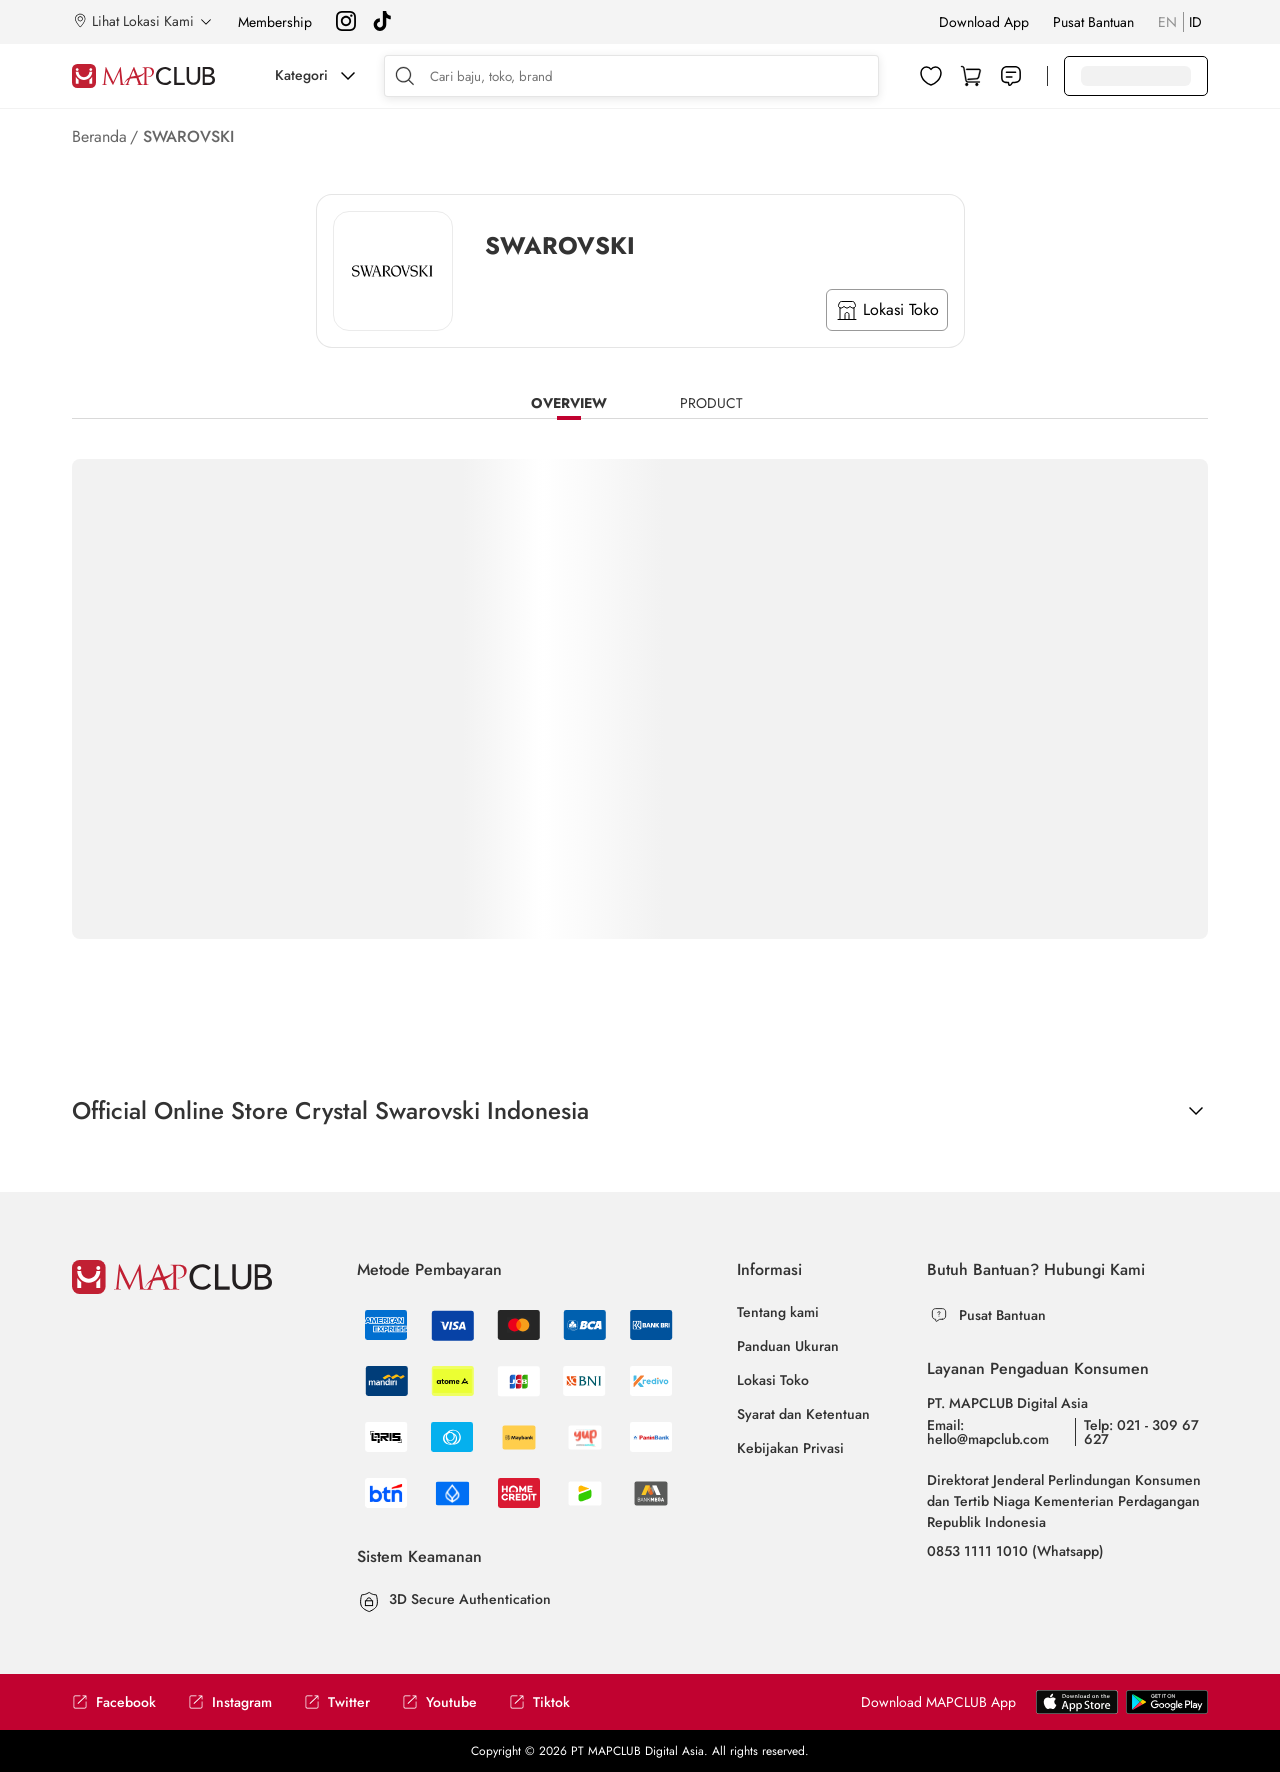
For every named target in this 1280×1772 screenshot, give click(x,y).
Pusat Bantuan (1093, 22)
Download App (984, 22)
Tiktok (539, 1702)
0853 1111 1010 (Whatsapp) (1015, 1551)
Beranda (99, 136)
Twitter (337, 1702)
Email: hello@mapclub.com (988, 1432)
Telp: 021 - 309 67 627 (1141, 1432)
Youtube (439, 1702)
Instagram (230, 1702)
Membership (275, 22)
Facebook (114, 1702)
